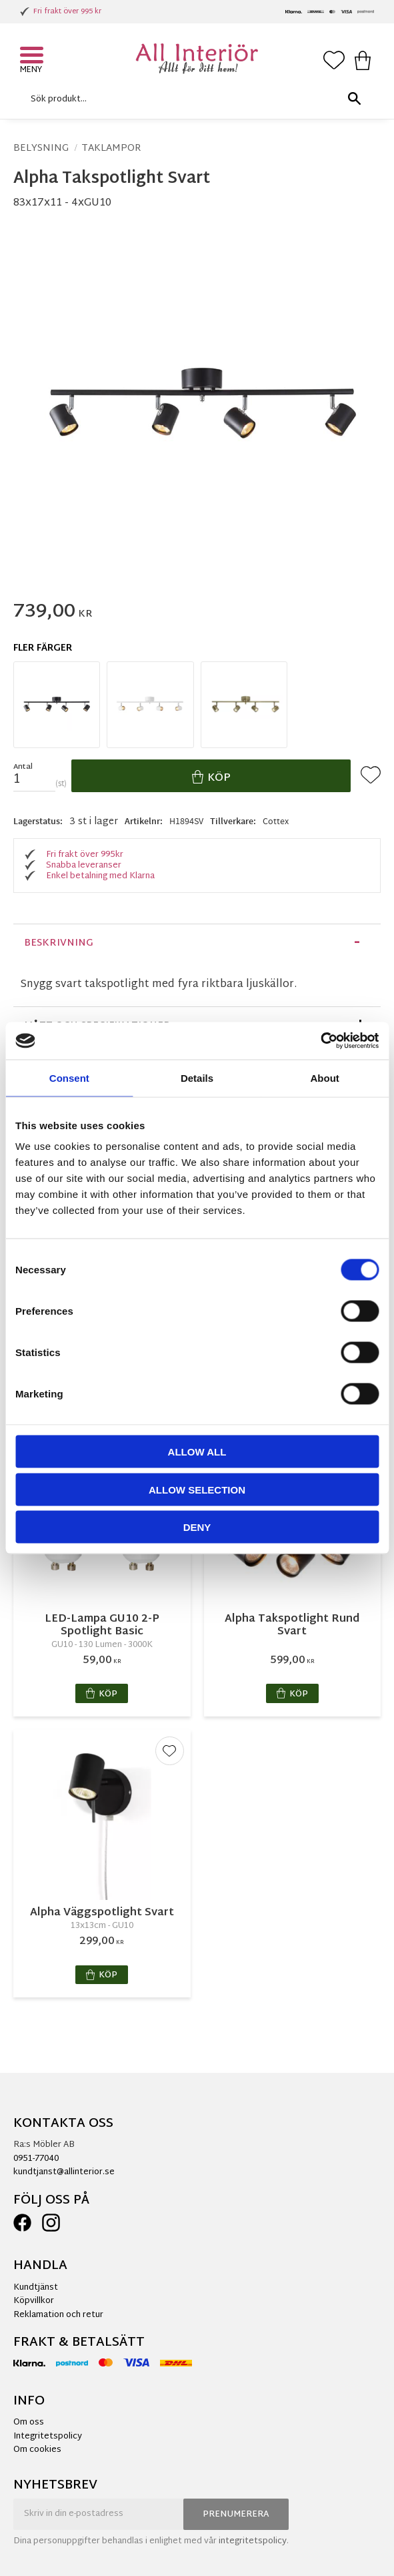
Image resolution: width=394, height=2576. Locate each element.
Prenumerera (236, 2515)
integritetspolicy (253, 2541)
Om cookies (37, 2450)
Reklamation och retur (58, 2315)
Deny (197, 1527)
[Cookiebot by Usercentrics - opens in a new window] (320, 1041)
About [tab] (325, 1077)
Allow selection (197, 1489)
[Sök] (354, 99)
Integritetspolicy (47, 2437)
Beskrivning (58, 943)
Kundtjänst (35, 2288)
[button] (33, 56)
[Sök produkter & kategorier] (193, 99)
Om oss (28, 2422)
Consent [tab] (69, 1077)
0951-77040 (36, 2159)
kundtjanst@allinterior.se (64, 2172)
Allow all (197, 1452)
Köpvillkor (33, 2301)
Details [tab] (197, 1077)
